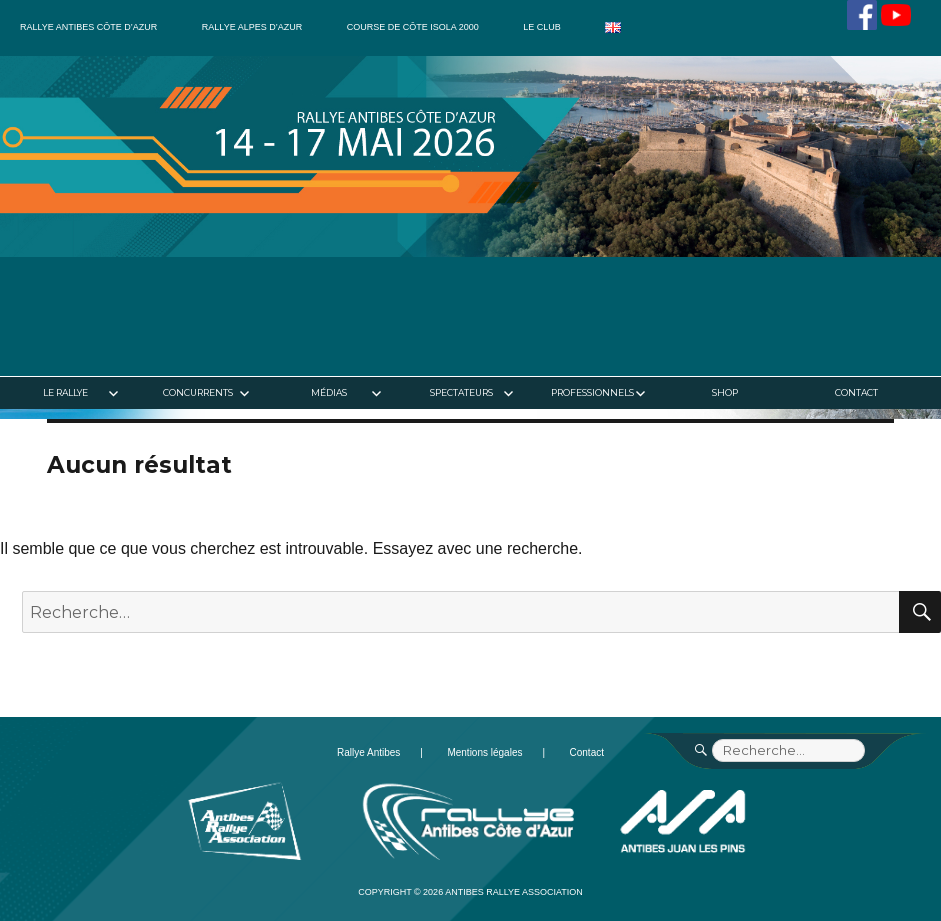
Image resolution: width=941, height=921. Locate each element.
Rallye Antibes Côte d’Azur (88, 27)
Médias (329, 392)
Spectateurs (461, 392)
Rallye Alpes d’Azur (252, 27)
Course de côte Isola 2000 (413, 27)
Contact (856, 392)
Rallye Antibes (368, 752)
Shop (725, 392)
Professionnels (592, 392)
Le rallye (65, 392)
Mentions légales (484, 752)
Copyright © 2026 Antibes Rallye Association (470, 892)
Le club (542, 27)
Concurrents (198, 392)
